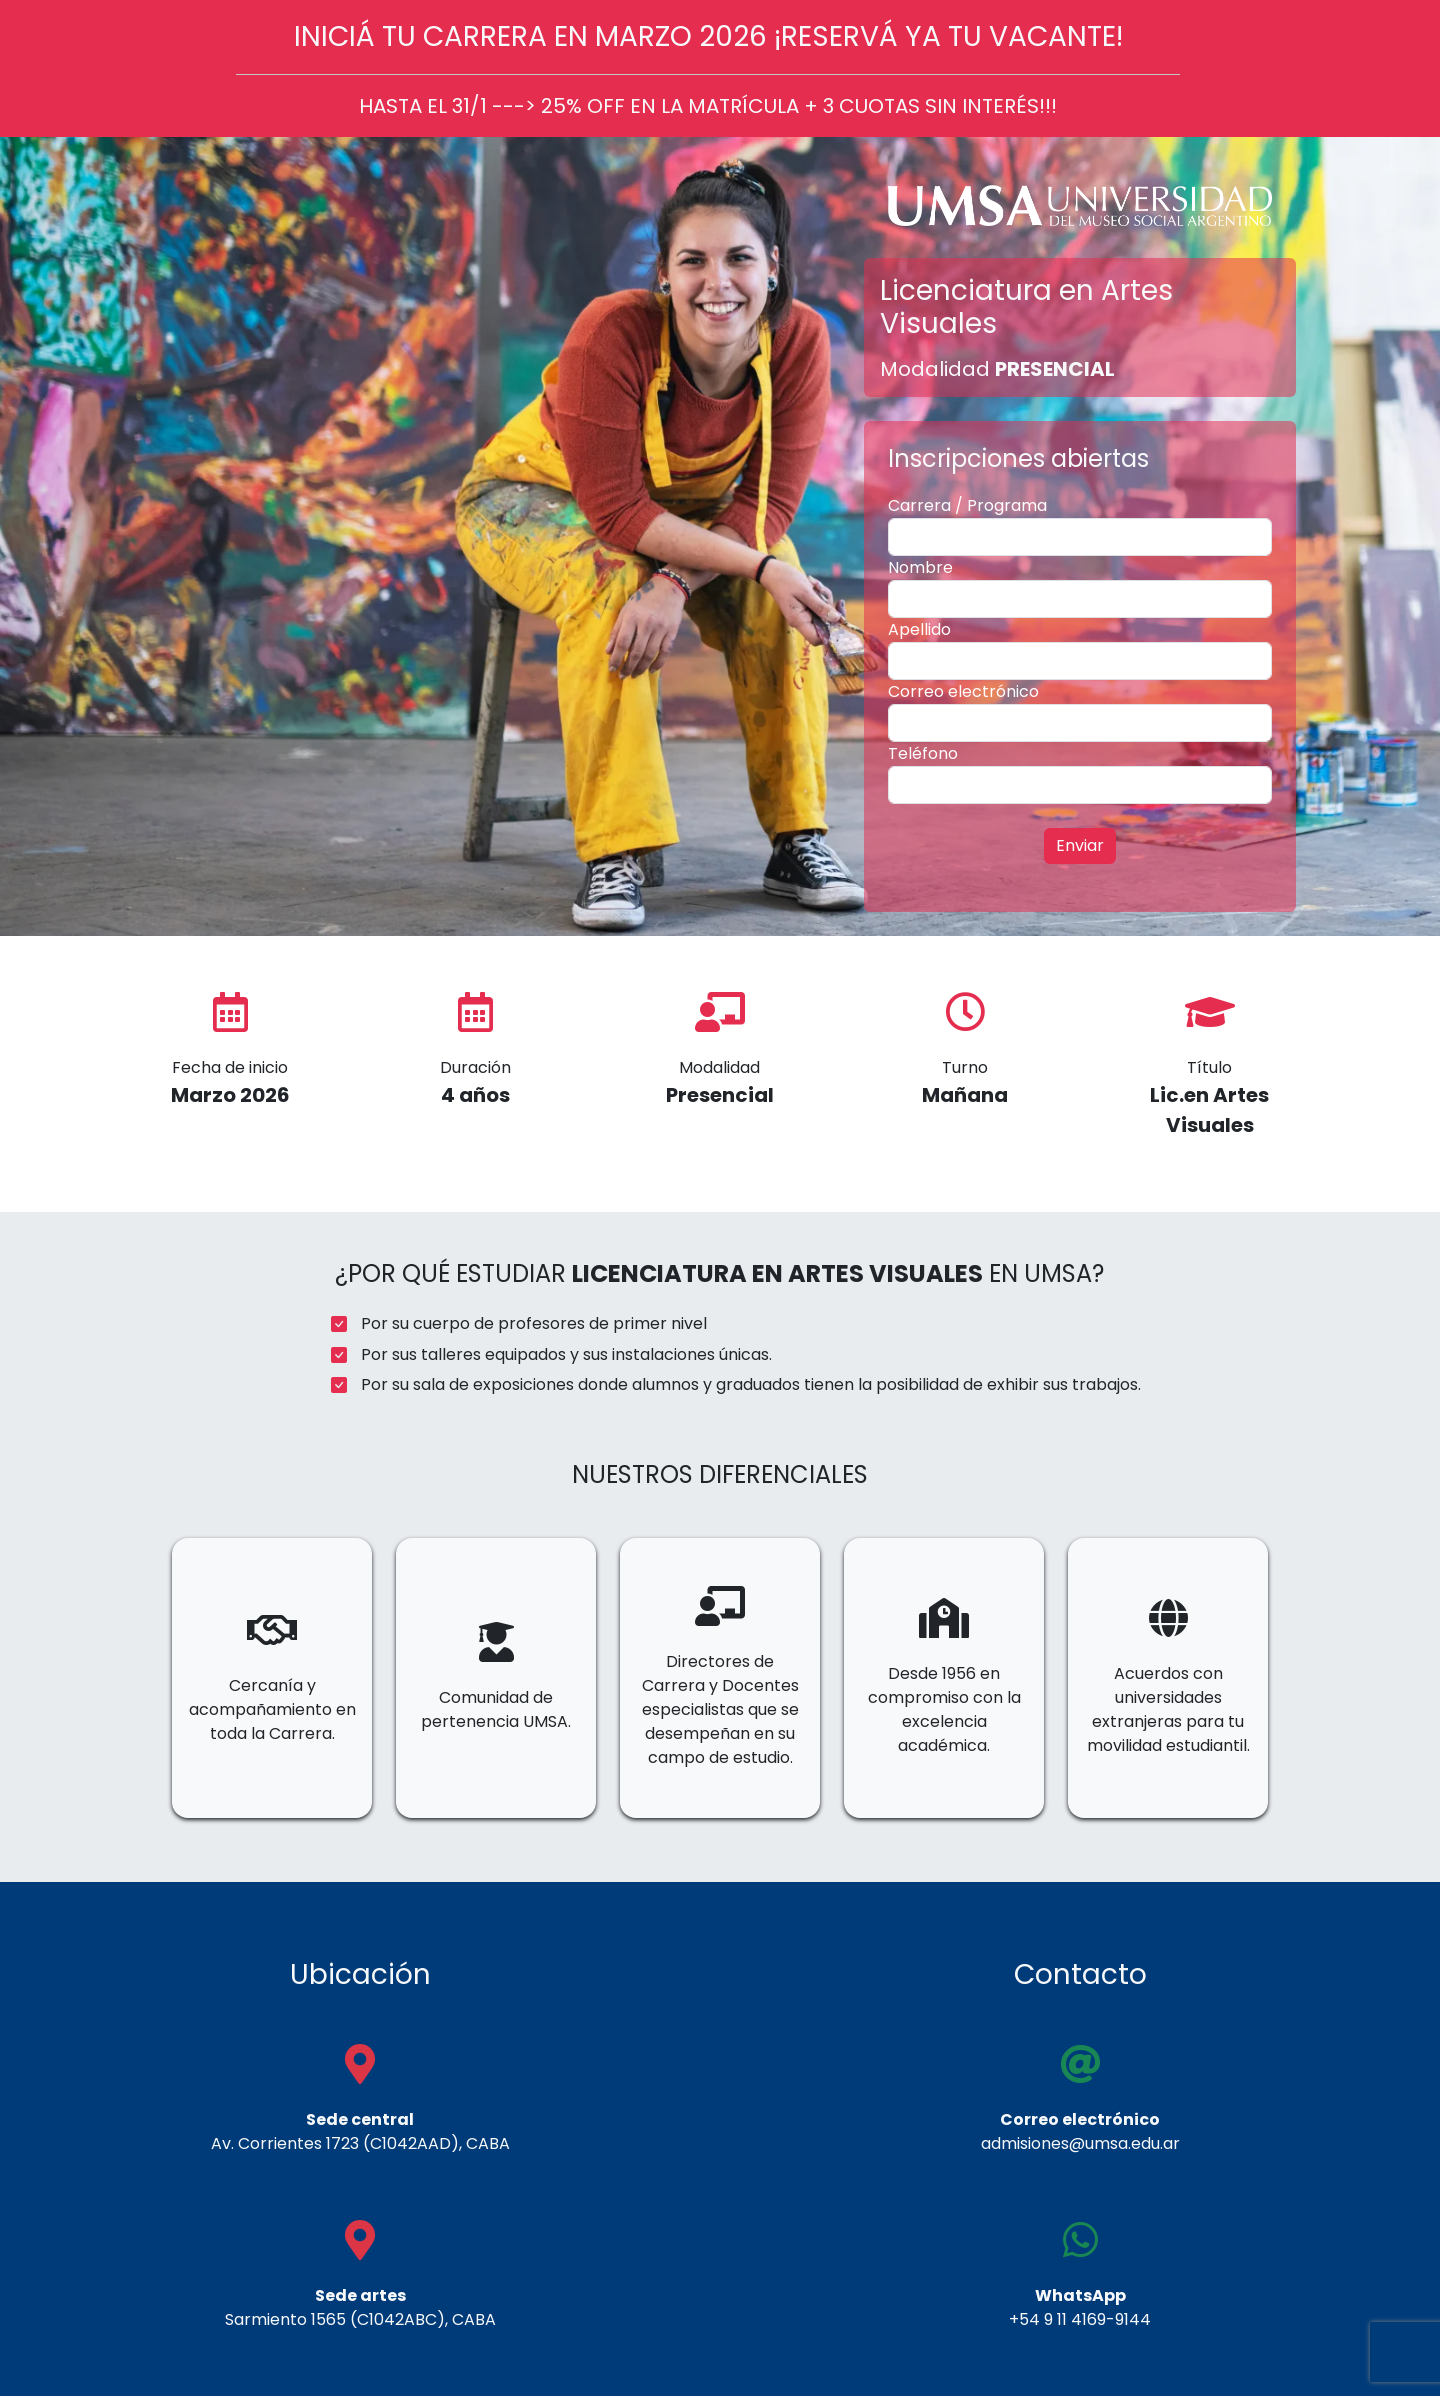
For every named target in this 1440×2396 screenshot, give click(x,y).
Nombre (920, 567)
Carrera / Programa (967, 505)
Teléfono (923, 753)
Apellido (919, 629)
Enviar (1080, 845)
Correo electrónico (963, 691)
